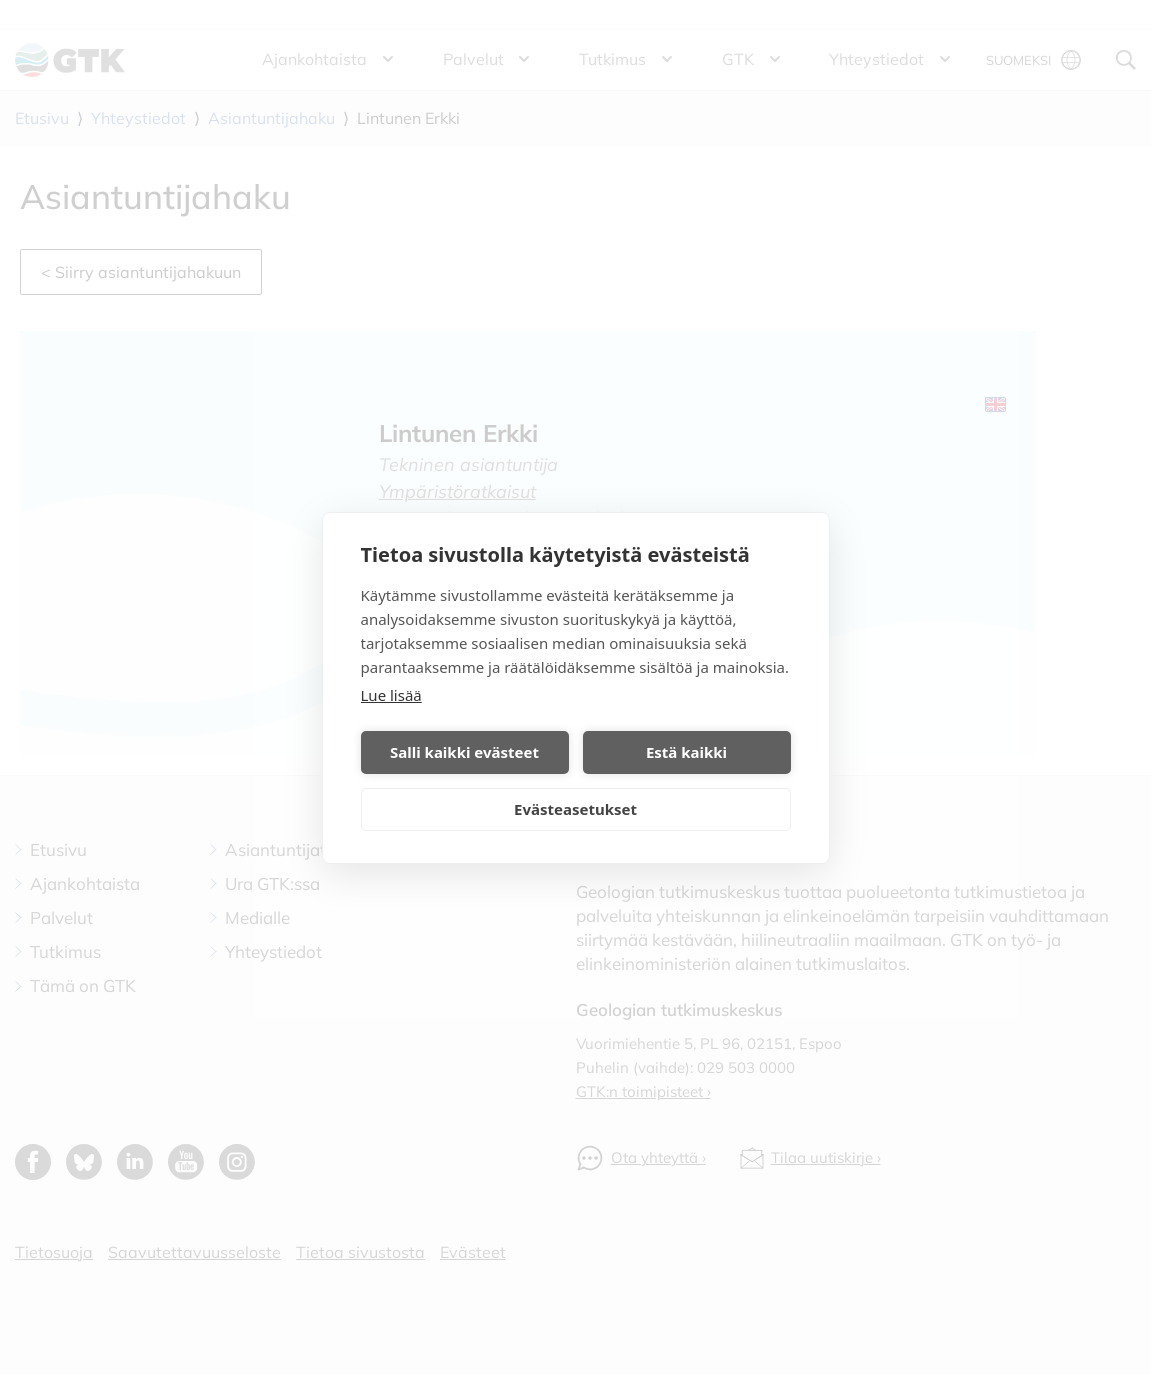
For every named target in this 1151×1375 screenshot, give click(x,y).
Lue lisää (391, 695)
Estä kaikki (686, 752)
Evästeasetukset (575, 809)
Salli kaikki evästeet (464, 752)
